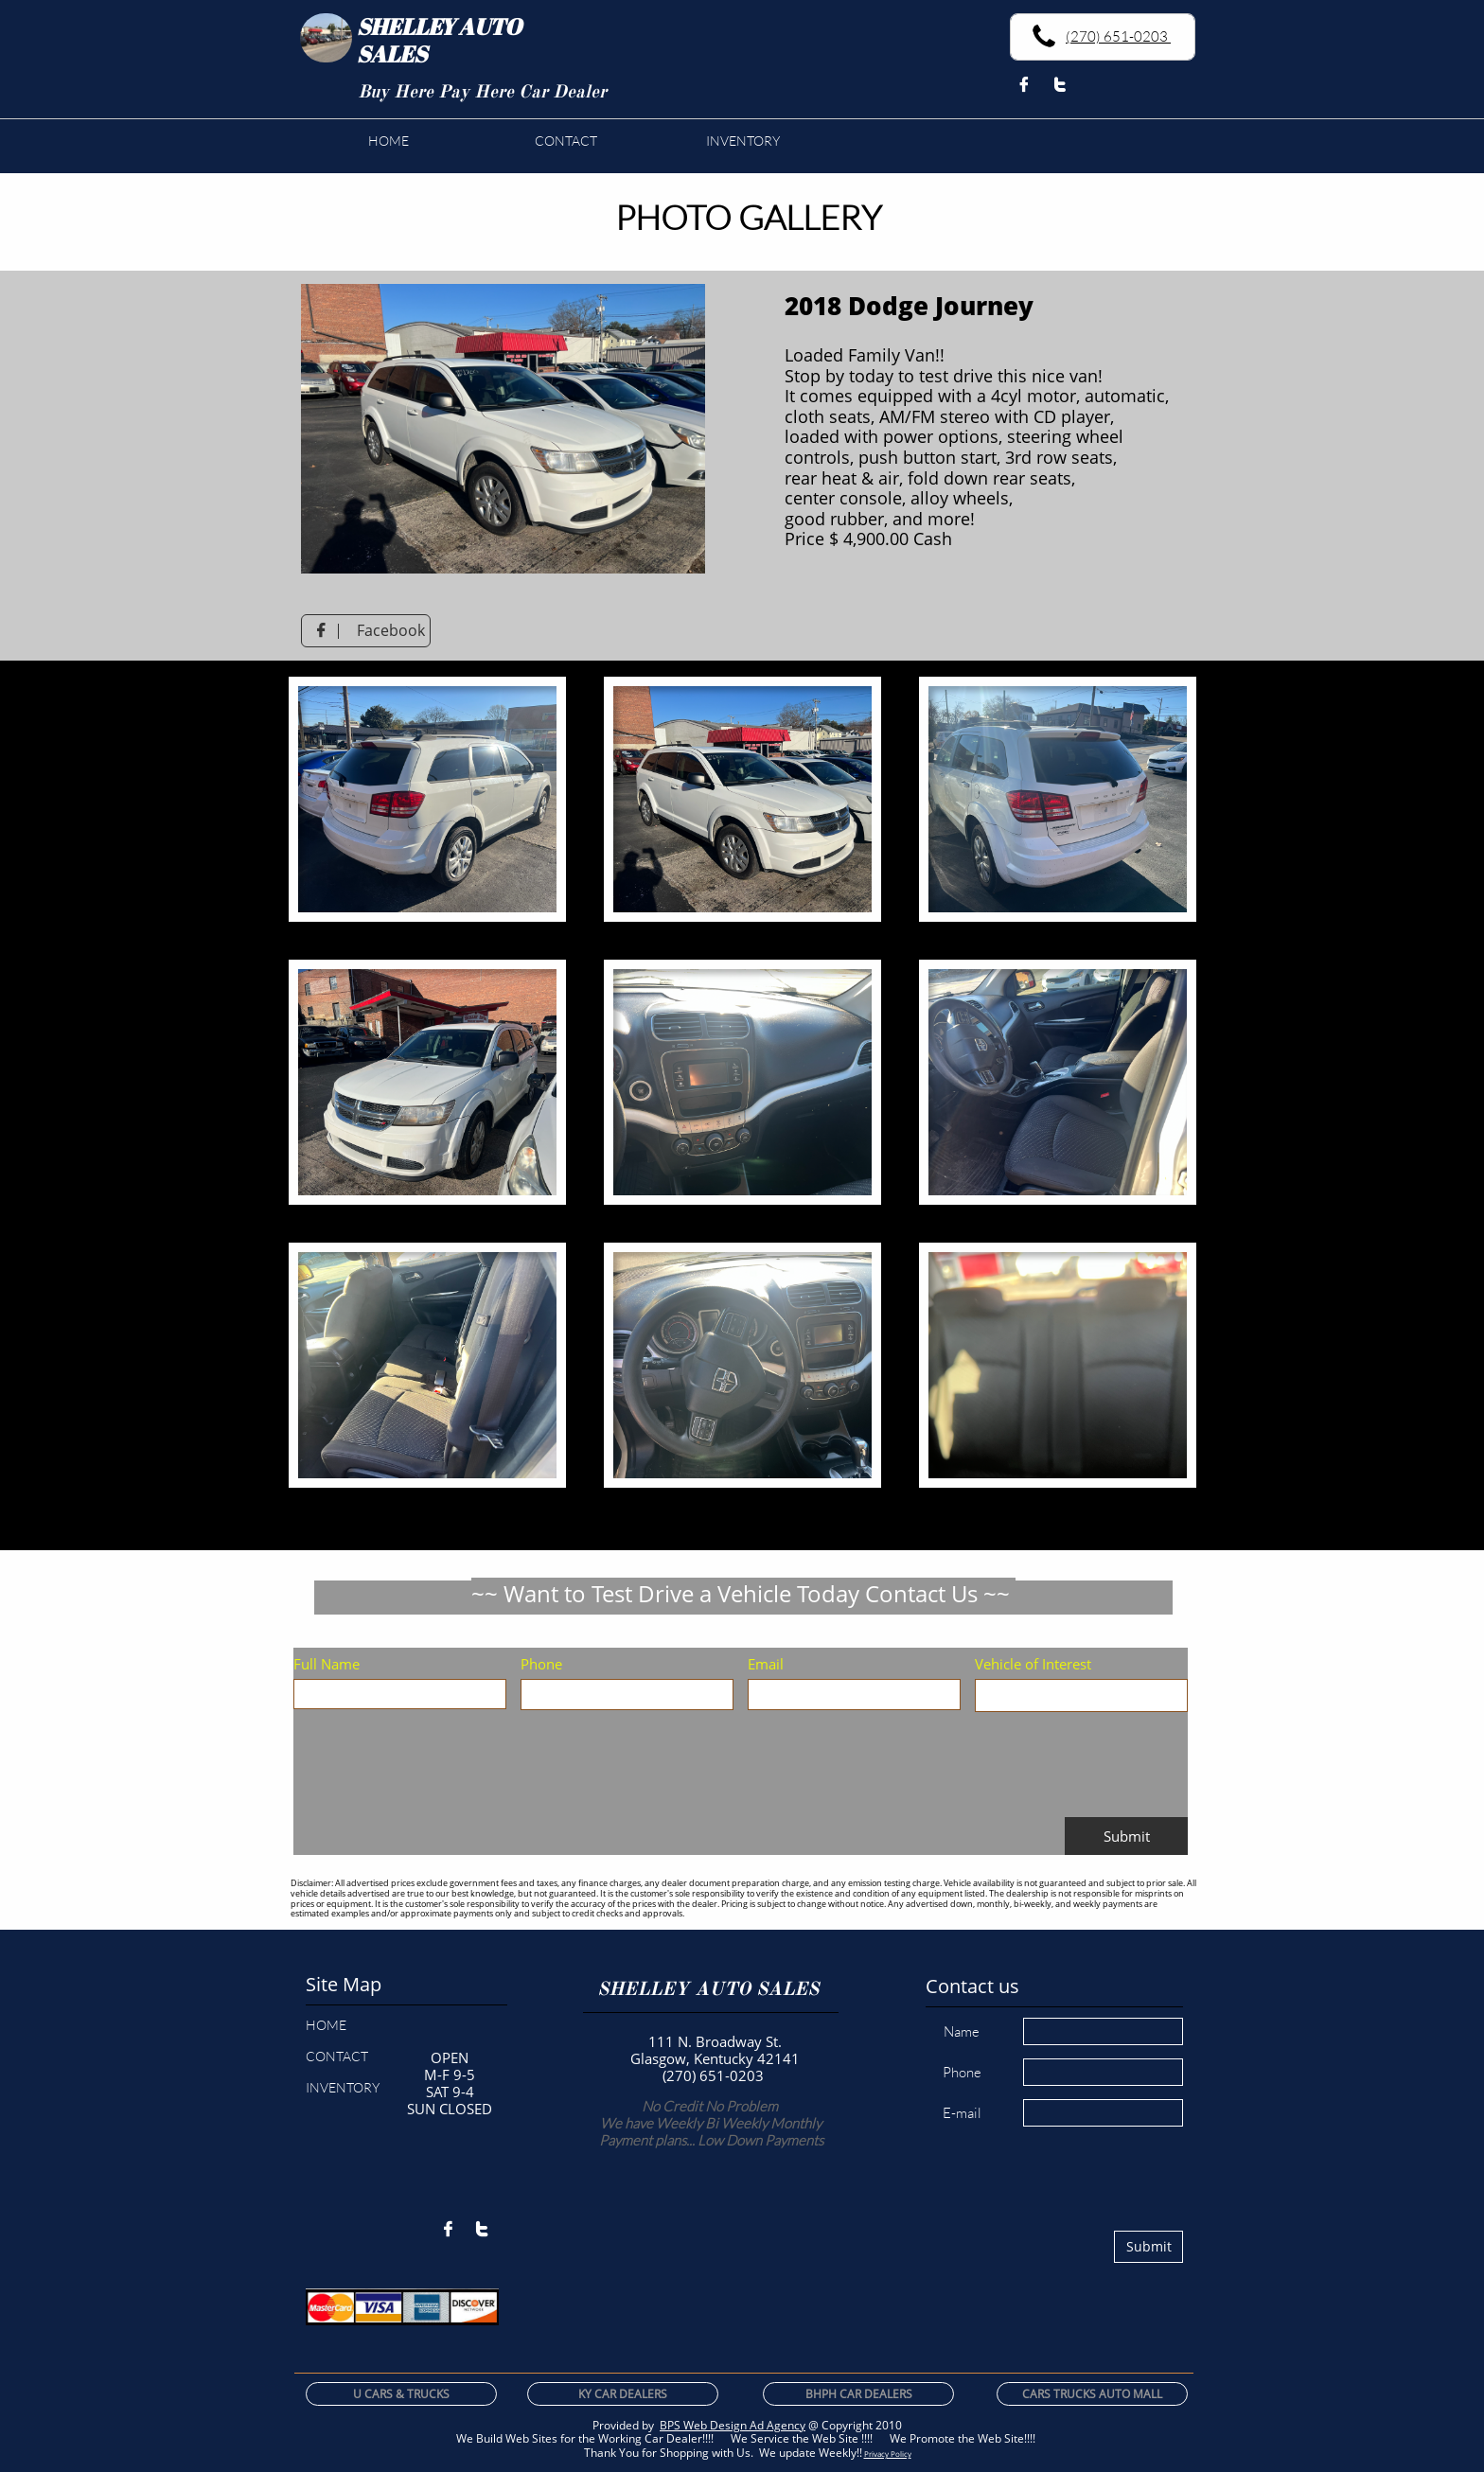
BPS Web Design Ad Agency (732, 2425)
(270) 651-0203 (1118, 36)
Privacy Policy (887, 2453)
